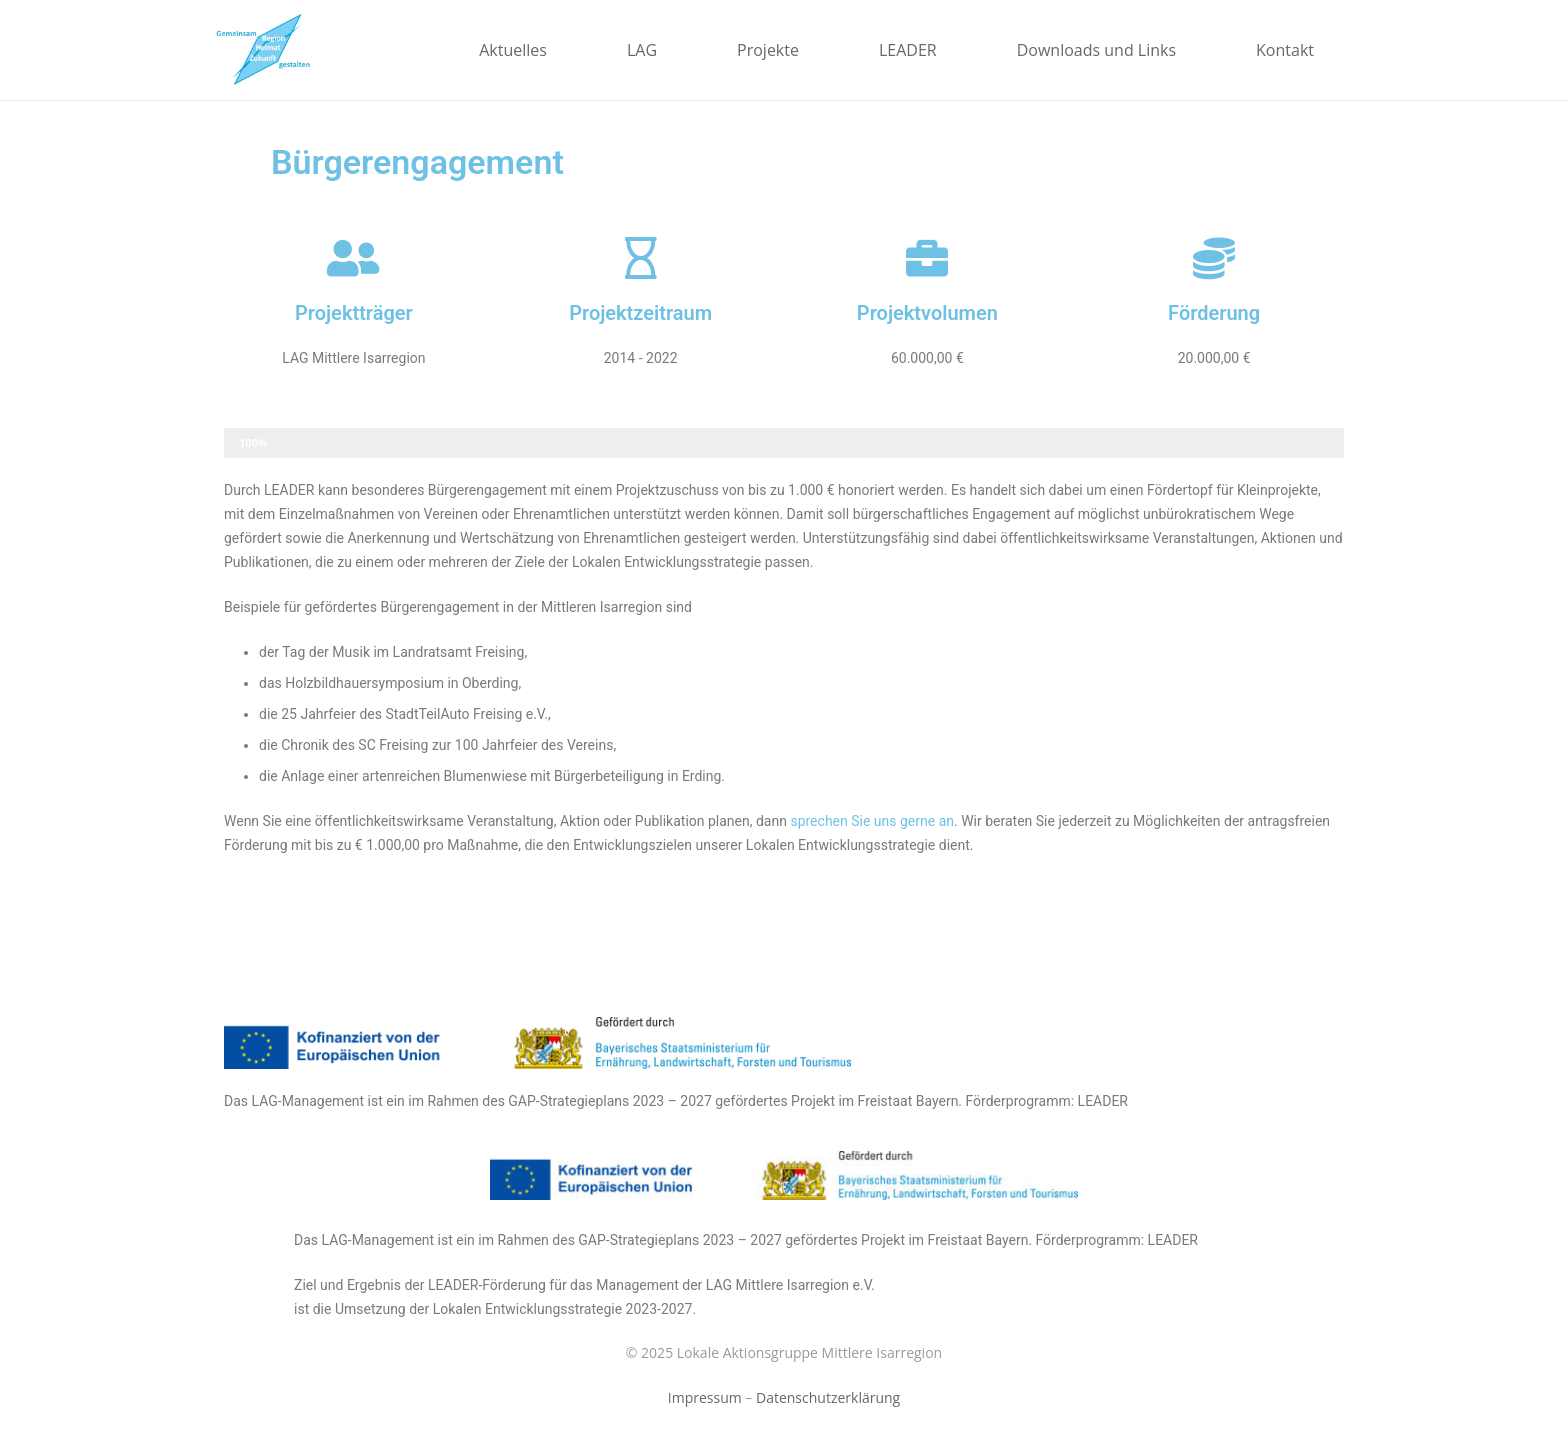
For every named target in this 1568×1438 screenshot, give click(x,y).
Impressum (705, 1397)
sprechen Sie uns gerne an (872, 821)
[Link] (262, 50)
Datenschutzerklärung (828, 1397)
